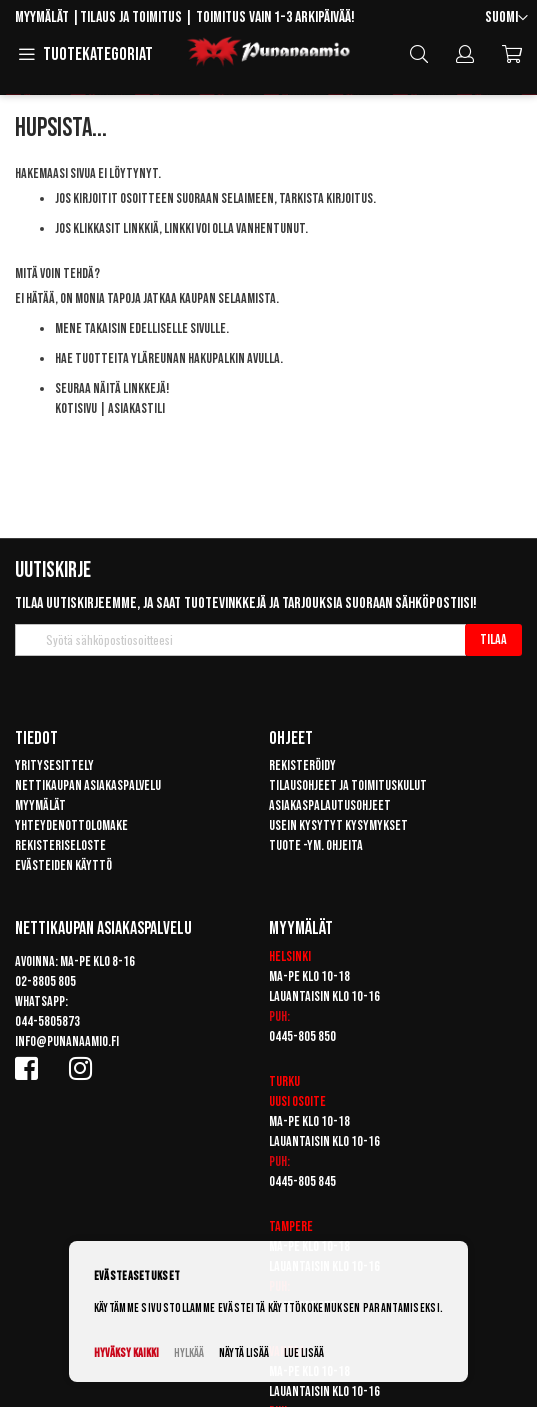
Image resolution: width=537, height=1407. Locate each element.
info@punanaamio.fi (67, 1041)
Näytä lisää (244, 1353)
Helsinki (290, 956)
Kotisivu (76, 408)
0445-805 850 (302, 1036)
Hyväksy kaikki (126, 1353)
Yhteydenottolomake (71, 825)
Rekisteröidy (302, 765)
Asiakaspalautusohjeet (330, 805)
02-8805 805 (45, 981)
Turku (284, 1081)
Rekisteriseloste (60, 845)
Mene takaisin (91, 328)
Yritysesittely (54, 765)
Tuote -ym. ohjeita (316, 845)
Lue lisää (304, 1353)
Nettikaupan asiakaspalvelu (88, 785)
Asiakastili (136, 408)
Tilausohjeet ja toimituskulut (348, 785)
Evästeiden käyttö (63, 865)
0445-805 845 (302, 1181)
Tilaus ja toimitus (131, 17)
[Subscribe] (493, 640)
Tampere (291, 1226)
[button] (506, 18)
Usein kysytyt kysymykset (338, 825)
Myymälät (42, 17)
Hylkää (189, 1353)
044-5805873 (47, 1021)
